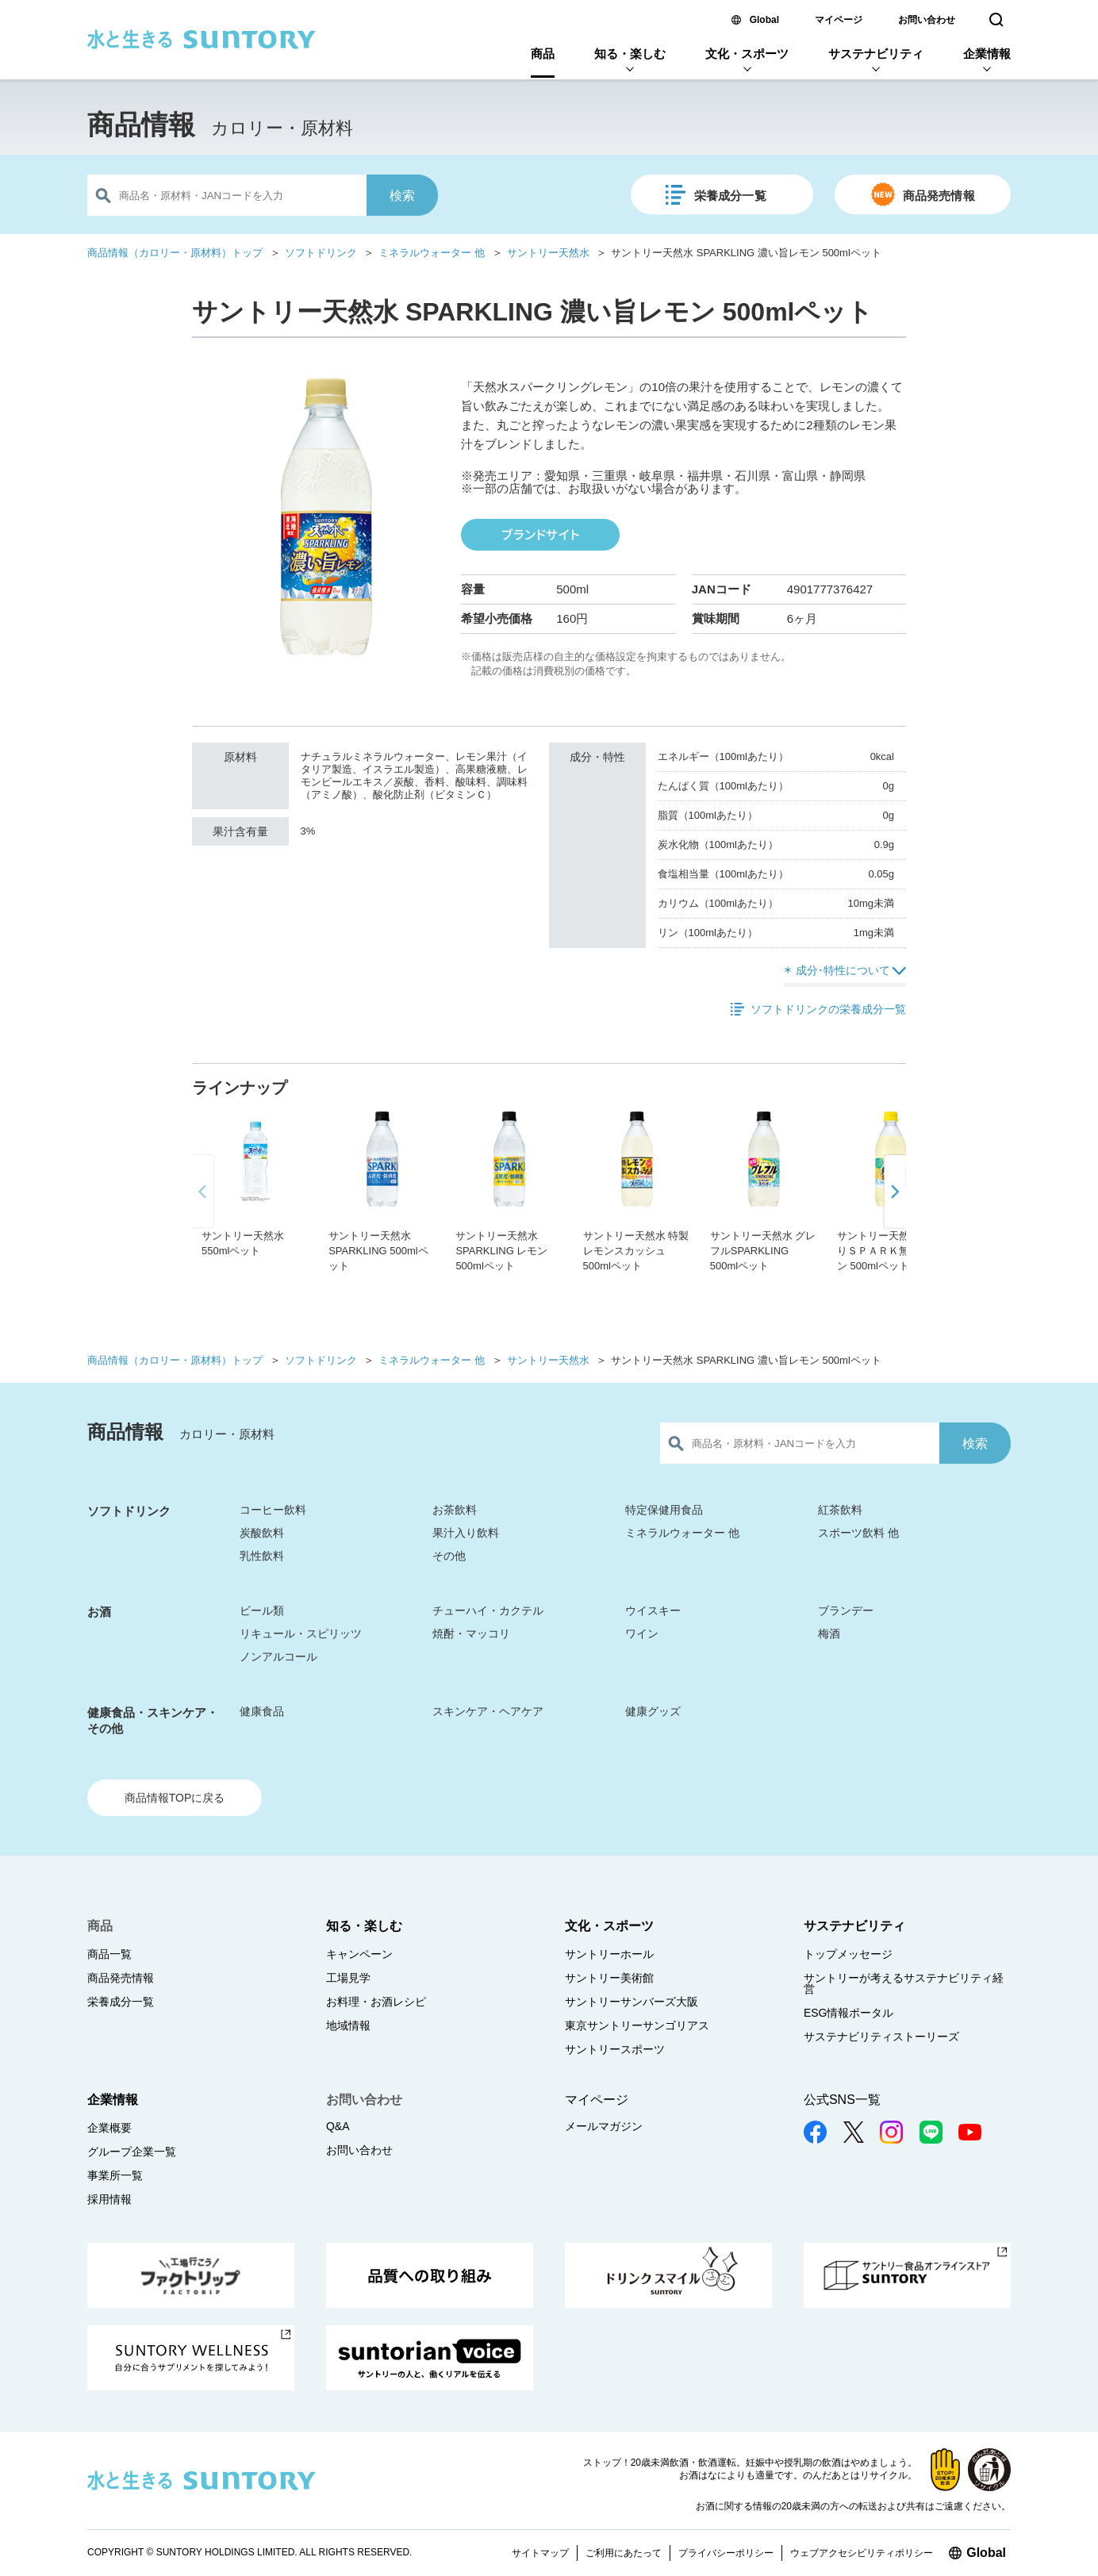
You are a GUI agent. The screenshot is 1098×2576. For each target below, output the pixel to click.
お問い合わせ (926, 19)
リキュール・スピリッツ (301, 1633)
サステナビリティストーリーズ (881, 2036)
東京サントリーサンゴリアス (637, 2025)
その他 (449, 1555)
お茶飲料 (454, 1509)
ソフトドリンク (321, 253)
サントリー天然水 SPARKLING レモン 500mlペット (501, 1251)
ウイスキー (653, 1610)
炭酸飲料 (262, 1532)
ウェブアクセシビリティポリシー (861, 2553)
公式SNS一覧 (842, 2099)
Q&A (338, 2126)
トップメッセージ (848, 1954)
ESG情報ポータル (849, 2012)
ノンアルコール (278, 1656)
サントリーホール (609, 1954)
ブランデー (845, 1610)
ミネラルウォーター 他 (431, 253)
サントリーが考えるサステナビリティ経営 (904, 1983)
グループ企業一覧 (131, 2151)
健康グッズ (653, 1711)
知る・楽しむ (630, 53)
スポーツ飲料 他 (858, 1532)
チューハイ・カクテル (487, 1610)
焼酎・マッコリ (471, 1633)
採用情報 (109, 2199)
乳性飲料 (262, 1555)
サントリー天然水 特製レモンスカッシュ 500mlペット (636, 1251)
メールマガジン (604, 2126)
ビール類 (262, 1610)
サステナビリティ (875, 53)
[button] (894, 1235)
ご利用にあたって (623, 2553)
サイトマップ (540, 2553)
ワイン (641, 1633)
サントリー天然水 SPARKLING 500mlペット (378, 1251)
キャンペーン (359, 1954)
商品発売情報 (939, 195)
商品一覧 (109, 1954)
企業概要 (109, 2127)
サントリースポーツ (615, 2049)
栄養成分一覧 (730, 195)
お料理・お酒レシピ (376, 2001)
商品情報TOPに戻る (175, 1797)
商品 (543, 53)
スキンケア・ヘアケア (487, 1711)
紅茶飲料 (840, 1509)
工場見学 (348, 1977)
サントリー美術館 (609, 1977)
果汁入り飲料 (465, 1532)
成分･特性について (843, 970)
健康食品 (262, 1711)
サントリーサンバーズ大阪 (631, 2001)
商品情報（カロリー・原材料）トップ (175, 253)
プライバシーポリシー (726, 2553)
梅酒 (829, 1633)
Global (764, 19)
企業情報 (987, 53)
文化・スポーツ (747, 53)
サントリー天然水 (548, 253)
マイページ (838, 19)
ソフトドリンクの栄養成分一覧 (828, 1009)
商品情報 (141, 124)
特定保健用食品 (664, 1509)
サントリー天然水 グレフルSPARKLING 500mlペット (763, 1251)
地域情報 (348, 2025)
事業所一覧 (115, 2175)
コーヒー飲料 (273, 1509)
